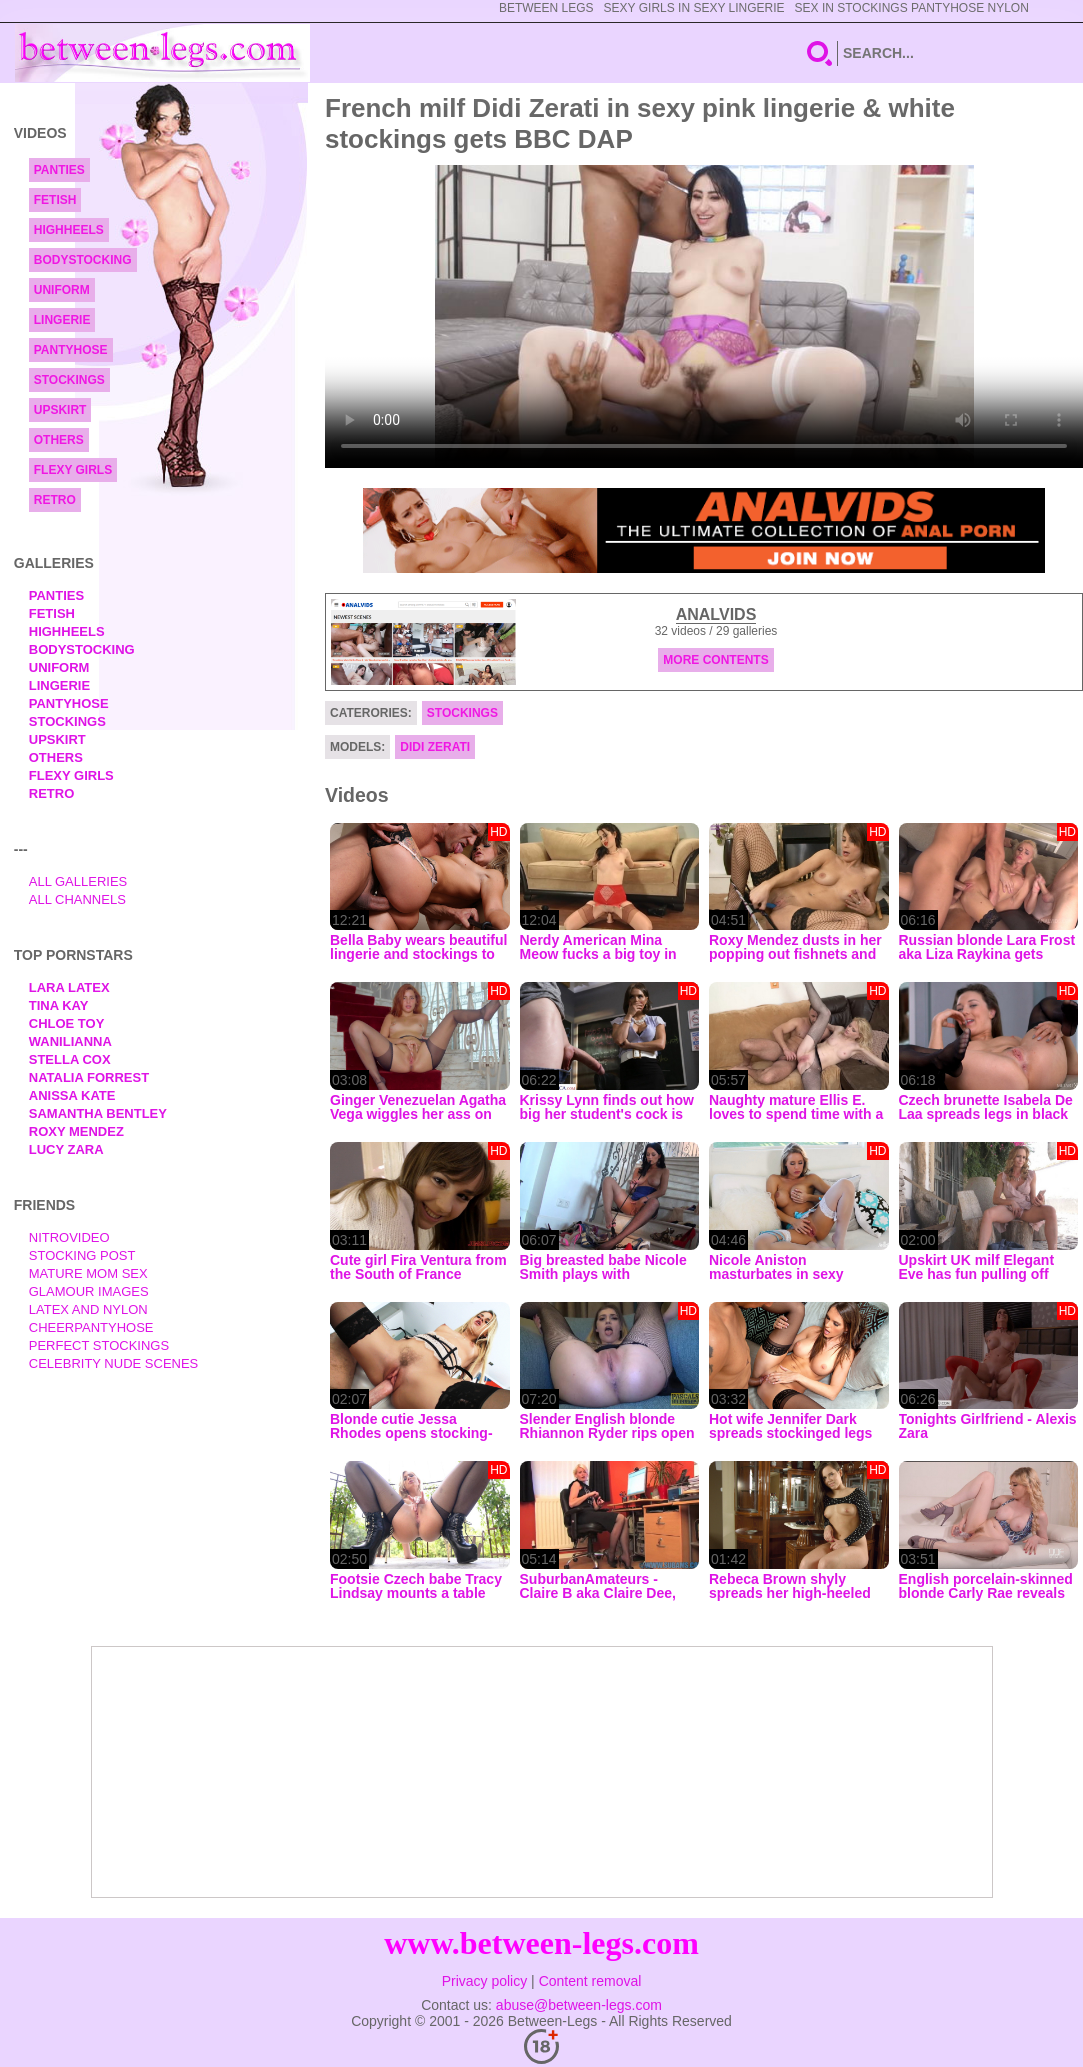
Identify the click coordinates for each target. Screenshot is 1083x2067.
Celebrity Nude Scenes (114, 1363)
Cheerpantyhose (91, 1327)
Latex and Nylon (88, 1309)
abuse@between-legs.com (579, 2005)
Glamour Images (89, 1291)
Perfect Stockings (99, 1345)
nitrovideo (69, 1237)
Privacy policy (485, 1981)
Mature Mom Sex (88, 1273)
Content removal (590, 1981)
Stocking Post (82, 1255)
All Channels (77, 899)
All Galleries (78, 881)
